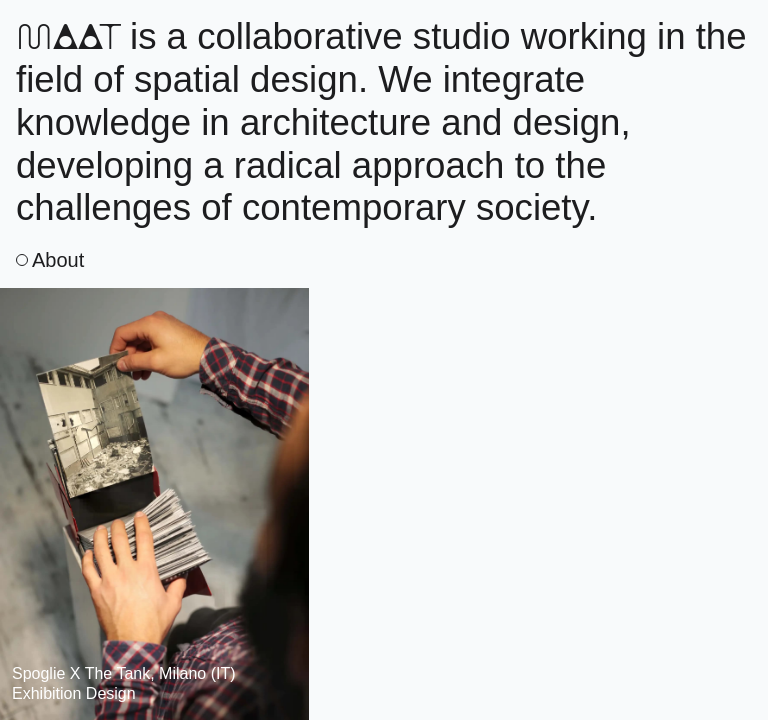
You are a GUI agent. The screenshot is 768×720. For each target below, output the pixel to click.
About (50, 260)
